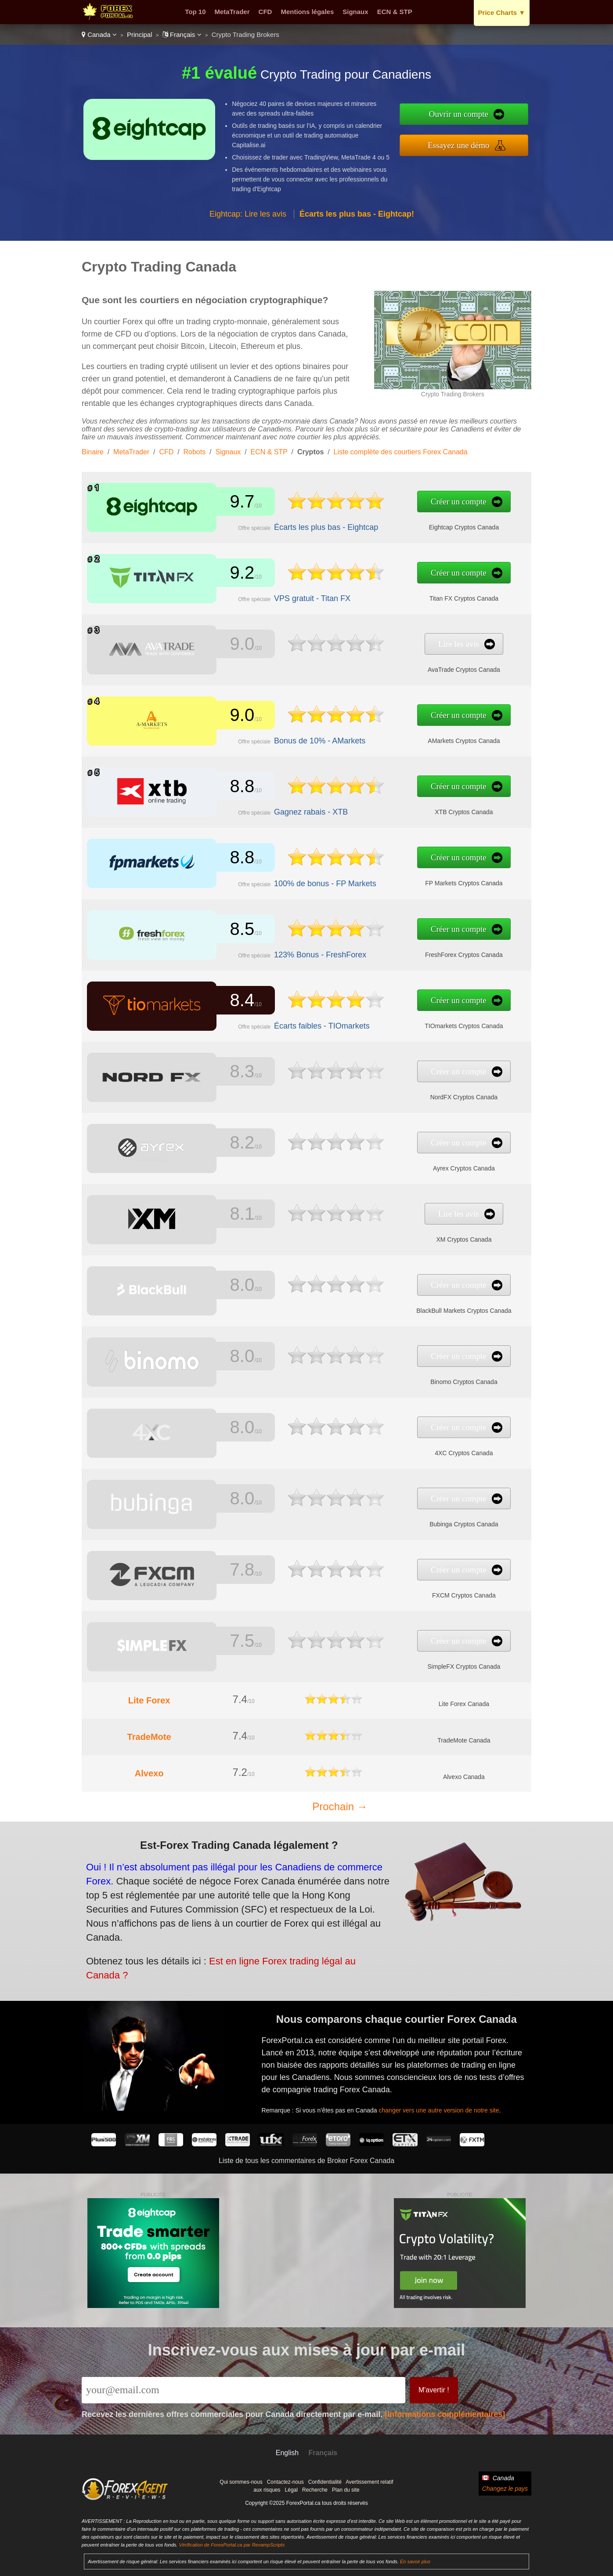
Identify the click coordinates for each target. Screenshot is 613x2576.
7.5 (229, 1642)
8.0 (229, 1286)
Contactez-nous (285, 2482)
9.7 (229, 503)
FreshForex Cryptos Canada (390, 949)
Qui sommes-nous (241, 2482)
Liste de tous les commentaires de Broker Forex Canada (306, 2160)
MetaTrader (232, 11)
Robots (195, 452)
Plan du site (346, 2490)
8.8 (229, 788)
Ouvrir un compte (458, 114)
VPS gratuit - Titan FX (280, 593)
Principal (139, 34)
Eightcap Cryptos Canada (390, 521)
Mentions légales (307, 11)
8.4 (229, 1002)
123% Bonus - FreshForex (286, 949)
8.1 (229, 1215)
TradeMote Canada (463, 1740)
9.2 (229, 574)
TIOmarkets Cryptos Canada (390, 1020)
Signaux (355, 11)
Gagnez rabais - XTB (279, 807)
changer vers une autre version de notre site (457, 2097)
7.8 (229, 1571)
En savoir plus (415, 2561)
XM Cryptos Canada (391, 1234)
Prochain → (339, 1806)
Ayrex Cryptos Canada (390, 1163)
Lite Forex (149, 1700)
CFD (265, 11)
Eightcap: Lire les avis (247, 214)
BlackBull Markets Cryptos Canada (390, 1305)
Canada (99, 34)
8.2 (229, 1144)
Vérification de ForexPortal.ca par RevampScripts (232, 2544)
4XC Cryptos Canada (391, 1447)
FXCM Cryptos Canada (391, 1590)
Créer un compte (387, 503)
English (287, 2452)
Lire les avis (386, 645)
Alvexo (149, 1773)
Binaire (93, 452)
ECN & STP (394, 11)
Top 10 (195, 11)
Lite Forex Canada (464, 1703)
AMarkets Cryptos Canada (390, 735)
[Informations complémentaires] (445, 2414)
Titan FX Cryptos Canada (390, 593)
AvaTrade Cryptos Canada (390, 664)
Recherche (315, 2490)
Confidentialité (325, 2482)
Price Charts (501, 12)
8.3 (229, 1073)
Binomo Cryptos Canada (390, 1376)
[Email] (243, 2390)
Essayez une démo (458, 145)
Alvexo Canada (464, 1776)
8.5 (229, 930)
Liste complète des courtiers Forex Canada (401, 452)
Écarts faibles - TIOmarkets (287, 1020)
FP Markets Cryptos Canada (391, 877)
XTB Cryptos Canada (391, 806)
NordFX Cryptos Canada (390, 1091)
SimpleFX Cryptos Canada (390, 1661)
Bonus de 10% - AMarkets (286, 735)
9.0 (229, 645)
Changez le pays (505, 2488)
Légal (291, 2490)
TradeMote (149, 1737)
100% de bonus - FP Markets (290, 878)
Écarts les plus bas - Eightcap (290, 521)
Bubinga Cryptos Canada (391, 1519)
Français (182, 34)
